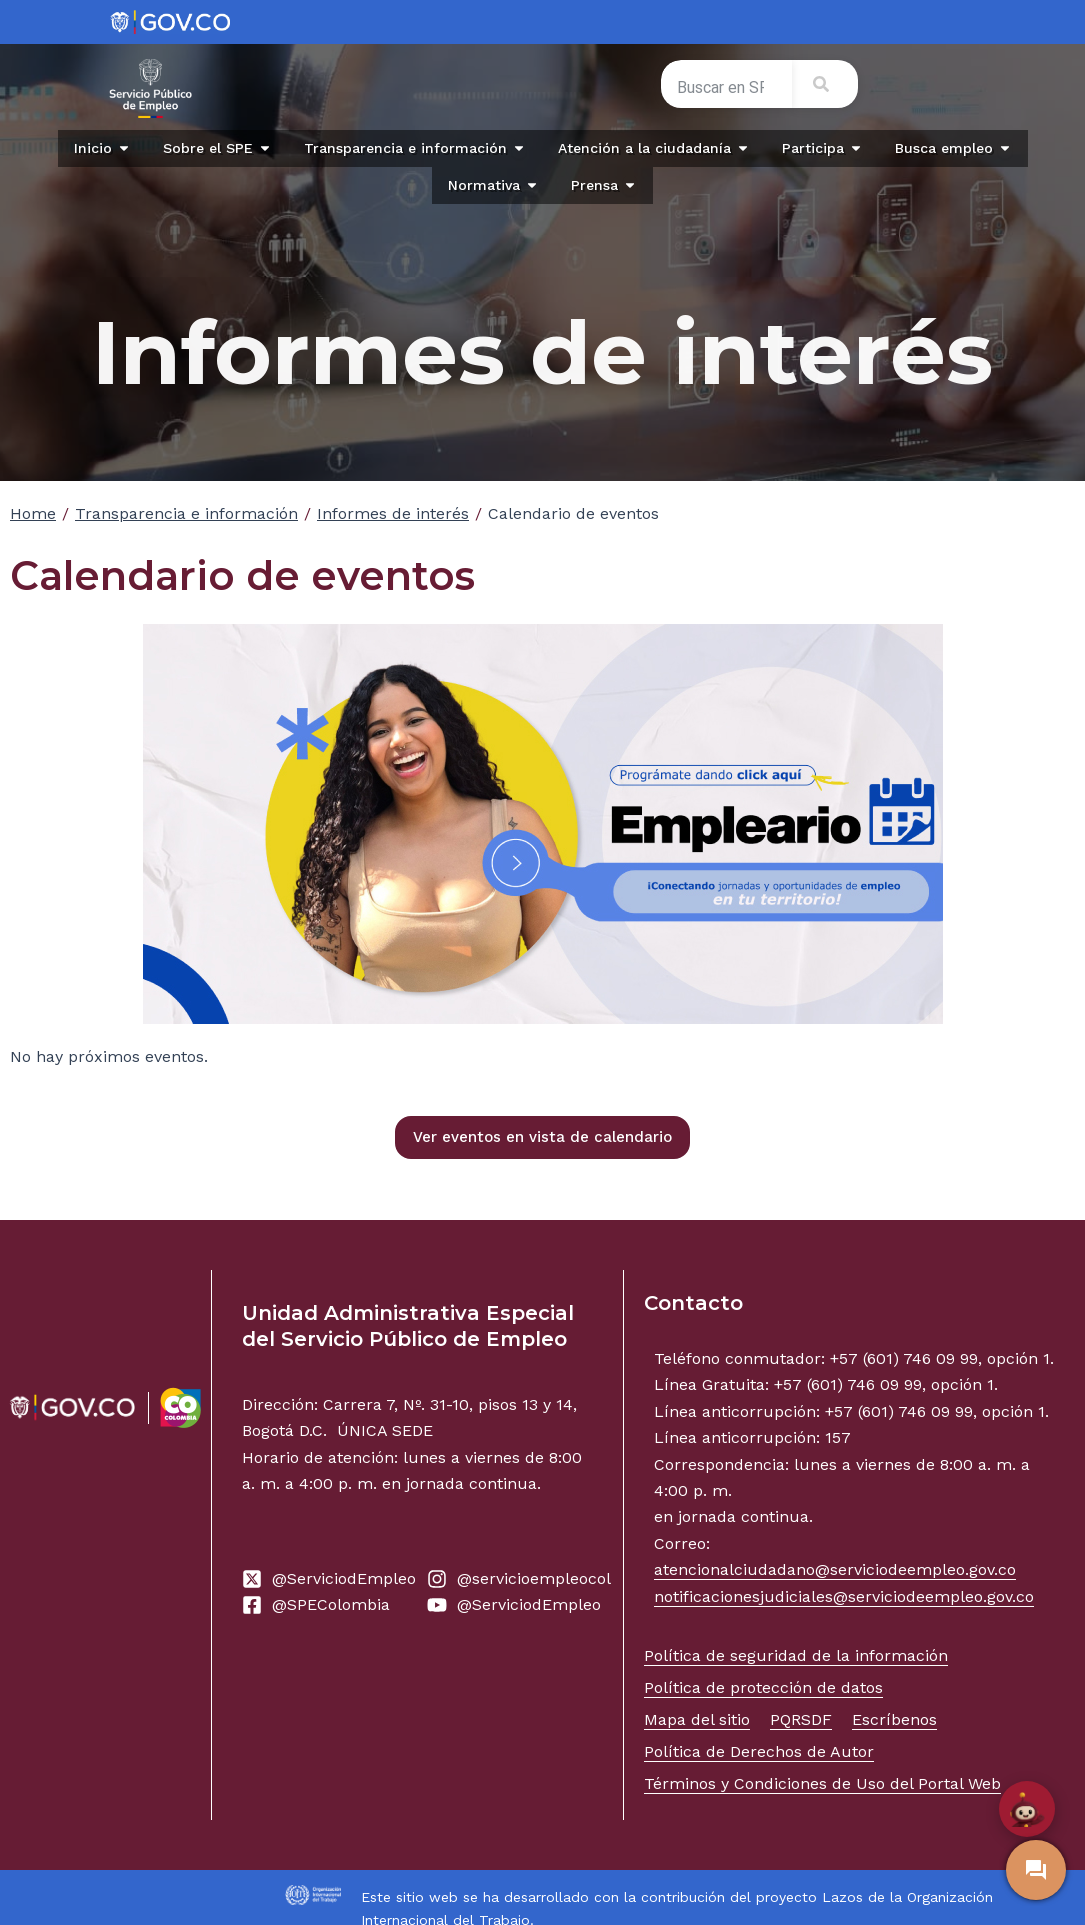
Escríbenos (894, 1719)
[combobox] (726, 88)
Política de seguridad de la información (796, 1655)
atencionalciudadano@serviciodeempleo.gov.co (835, 1569)
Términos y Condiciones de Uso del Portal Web (822, 1783)
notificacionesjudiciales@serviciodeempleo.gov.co (844, 1596)
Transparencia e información (186, 513)
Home (33, 513)
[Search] (825, 84)
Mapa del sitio (697, 1719)
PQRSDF (801, 1719)
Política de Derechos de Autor (759, 1751)
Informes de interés (393, 513)
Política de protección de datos (763, 1687)
